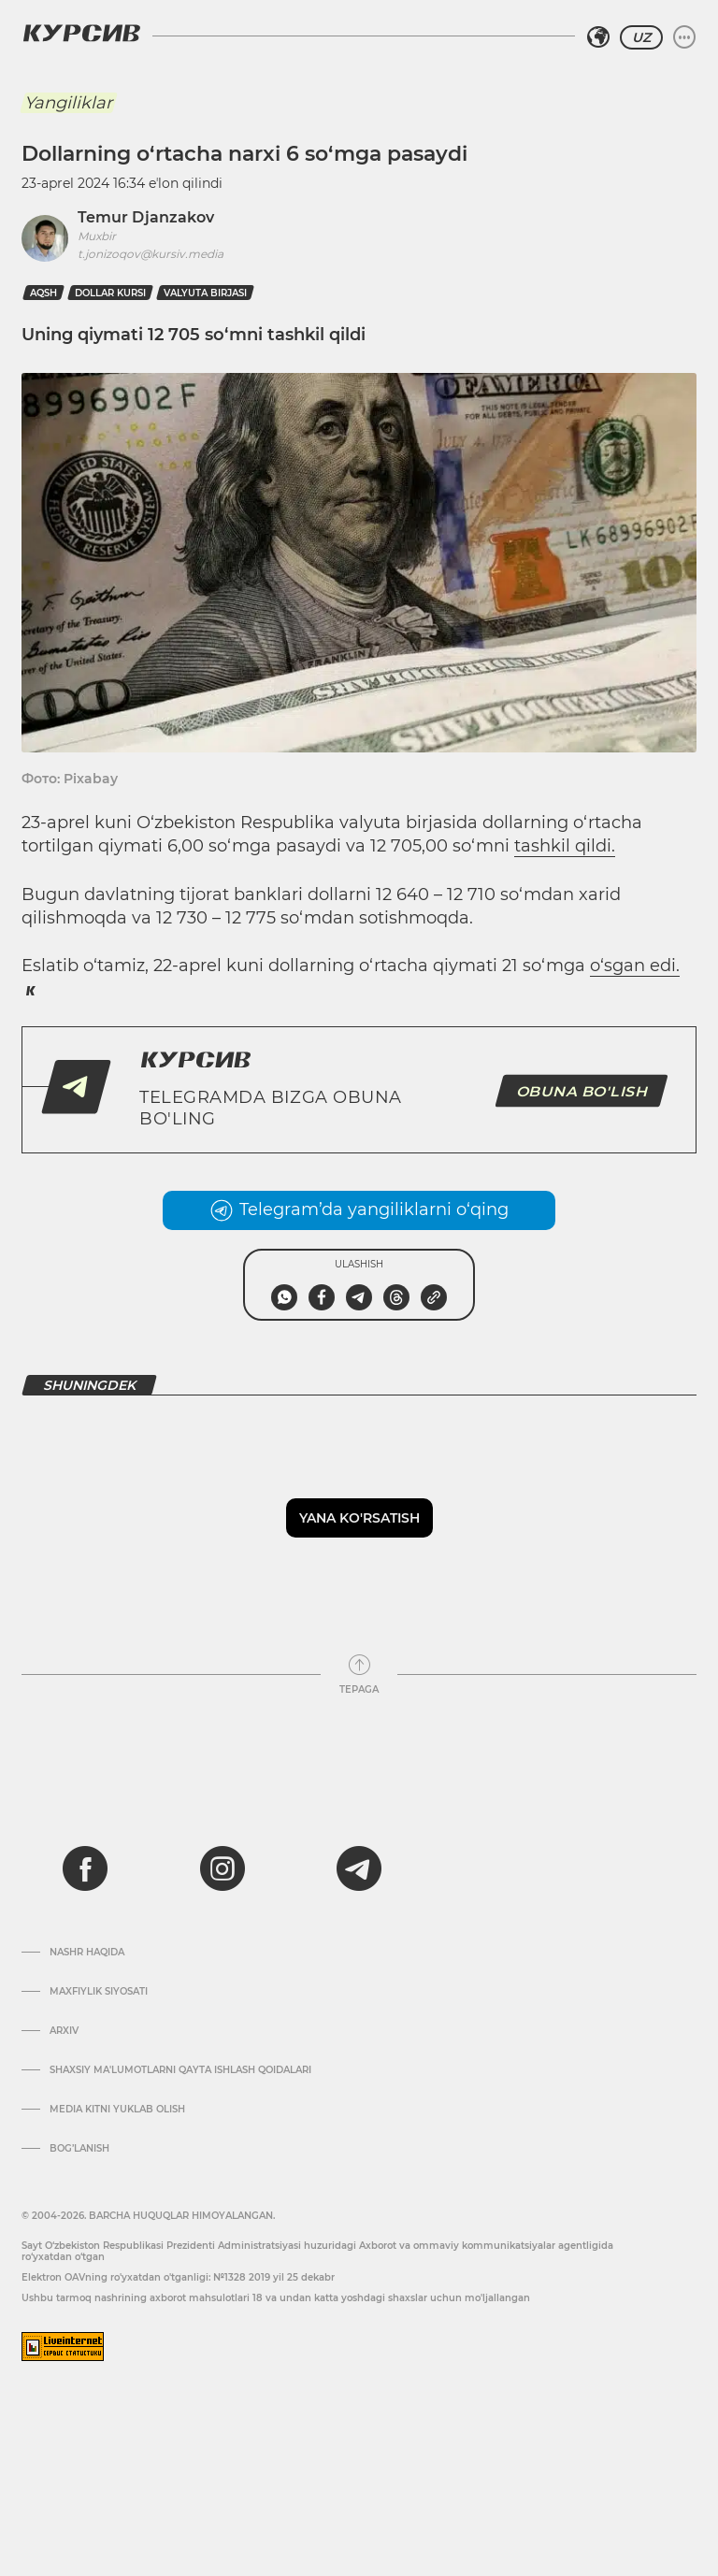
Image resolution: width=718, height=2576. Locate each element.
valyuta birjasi (205, 293)
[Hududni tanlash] (598, 37)
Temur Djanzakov (146, 217)
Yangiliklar (68, 103)
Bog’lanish (79, 2148)
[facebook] (85, 1868)
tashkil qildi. (564, 846)
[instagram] (222, 1868)
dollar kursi (110, 293)
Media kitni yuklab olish (117, 2109)
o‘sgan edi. (635, 965)
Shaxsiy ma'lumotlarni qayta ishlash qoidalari (180, 2070)
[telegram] (359, 1868)
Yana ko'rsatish (359, 1518)
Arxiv (64, 2031)
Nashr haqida (87, 1952)
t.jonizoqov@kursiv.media (150, 254)
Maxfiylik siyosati (99, 1991)
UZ (641, 37)
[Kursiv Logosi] (81, 32)
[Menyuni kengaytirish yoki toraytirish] (684, 37)
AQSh (43, 293)
